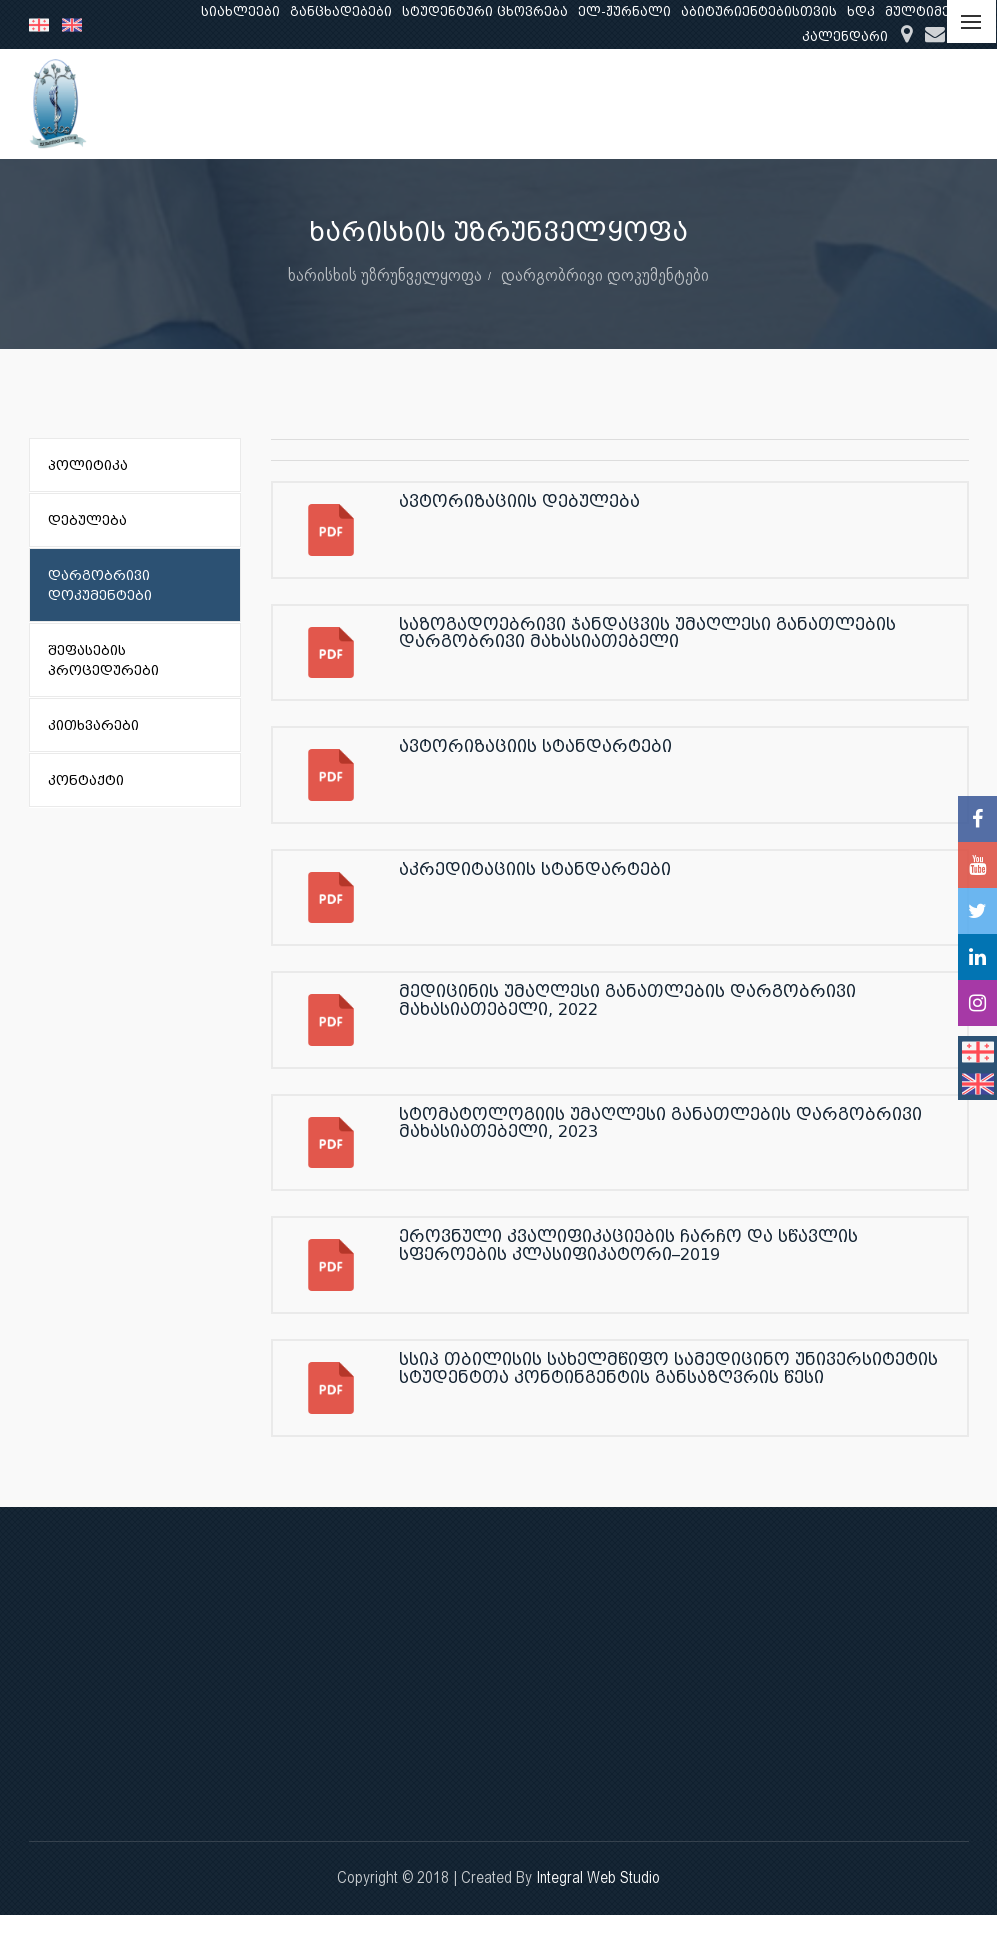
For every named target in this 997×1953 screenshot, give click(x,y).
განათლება (576, 103)
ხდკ (861, 11)
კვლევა (678, 103)
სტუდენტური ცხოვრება (485, 11)
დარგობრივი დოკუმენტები (605, 274)
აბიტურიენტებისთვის (759, 11)
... (950, 103)
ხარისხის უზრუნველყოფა (385, 274)
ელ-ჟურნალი (624, 11)
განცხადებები (341, 11)
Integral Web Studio (598, 1877)
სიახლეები (240, 11)
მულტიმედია (931, 11)
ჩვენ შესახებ (454, 103)
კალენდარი (845, 36)
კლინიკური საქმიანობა (825, 103)
